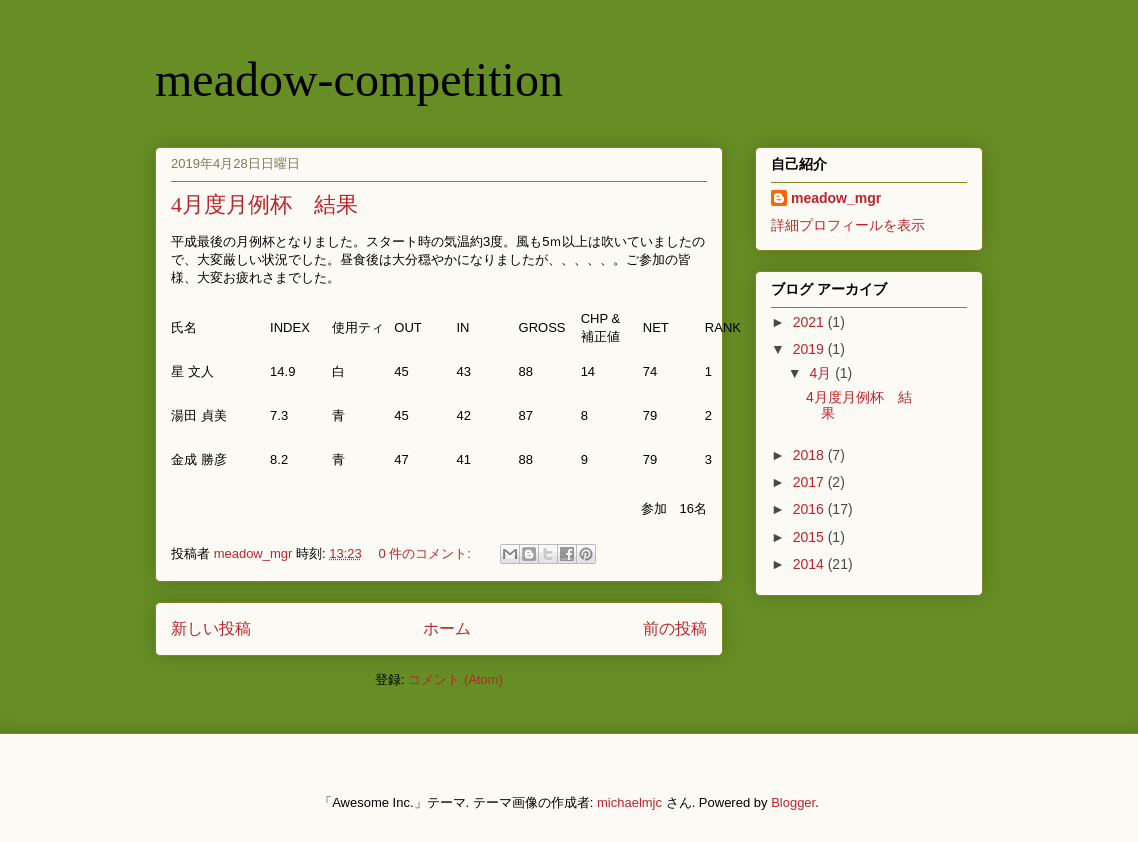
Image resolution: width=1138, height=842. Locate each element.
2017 (810, 482)
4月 (822, 373)
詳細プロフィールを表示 (848, 225)
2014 (810, 564)
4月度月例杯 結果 (264, 204)
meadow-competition (359, 79)
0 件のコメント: (426, 553)
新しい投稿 (211, 628)
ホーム (447, 628)
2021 (810, 322)
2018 (810, 455)
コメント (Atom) (455, 679)
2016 (810, 509)
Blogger (793, 802)
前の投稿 (675, 628)
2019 (810, 349)
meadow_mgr (836, 198)
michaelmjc (629, 802)
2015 (810, 537)
